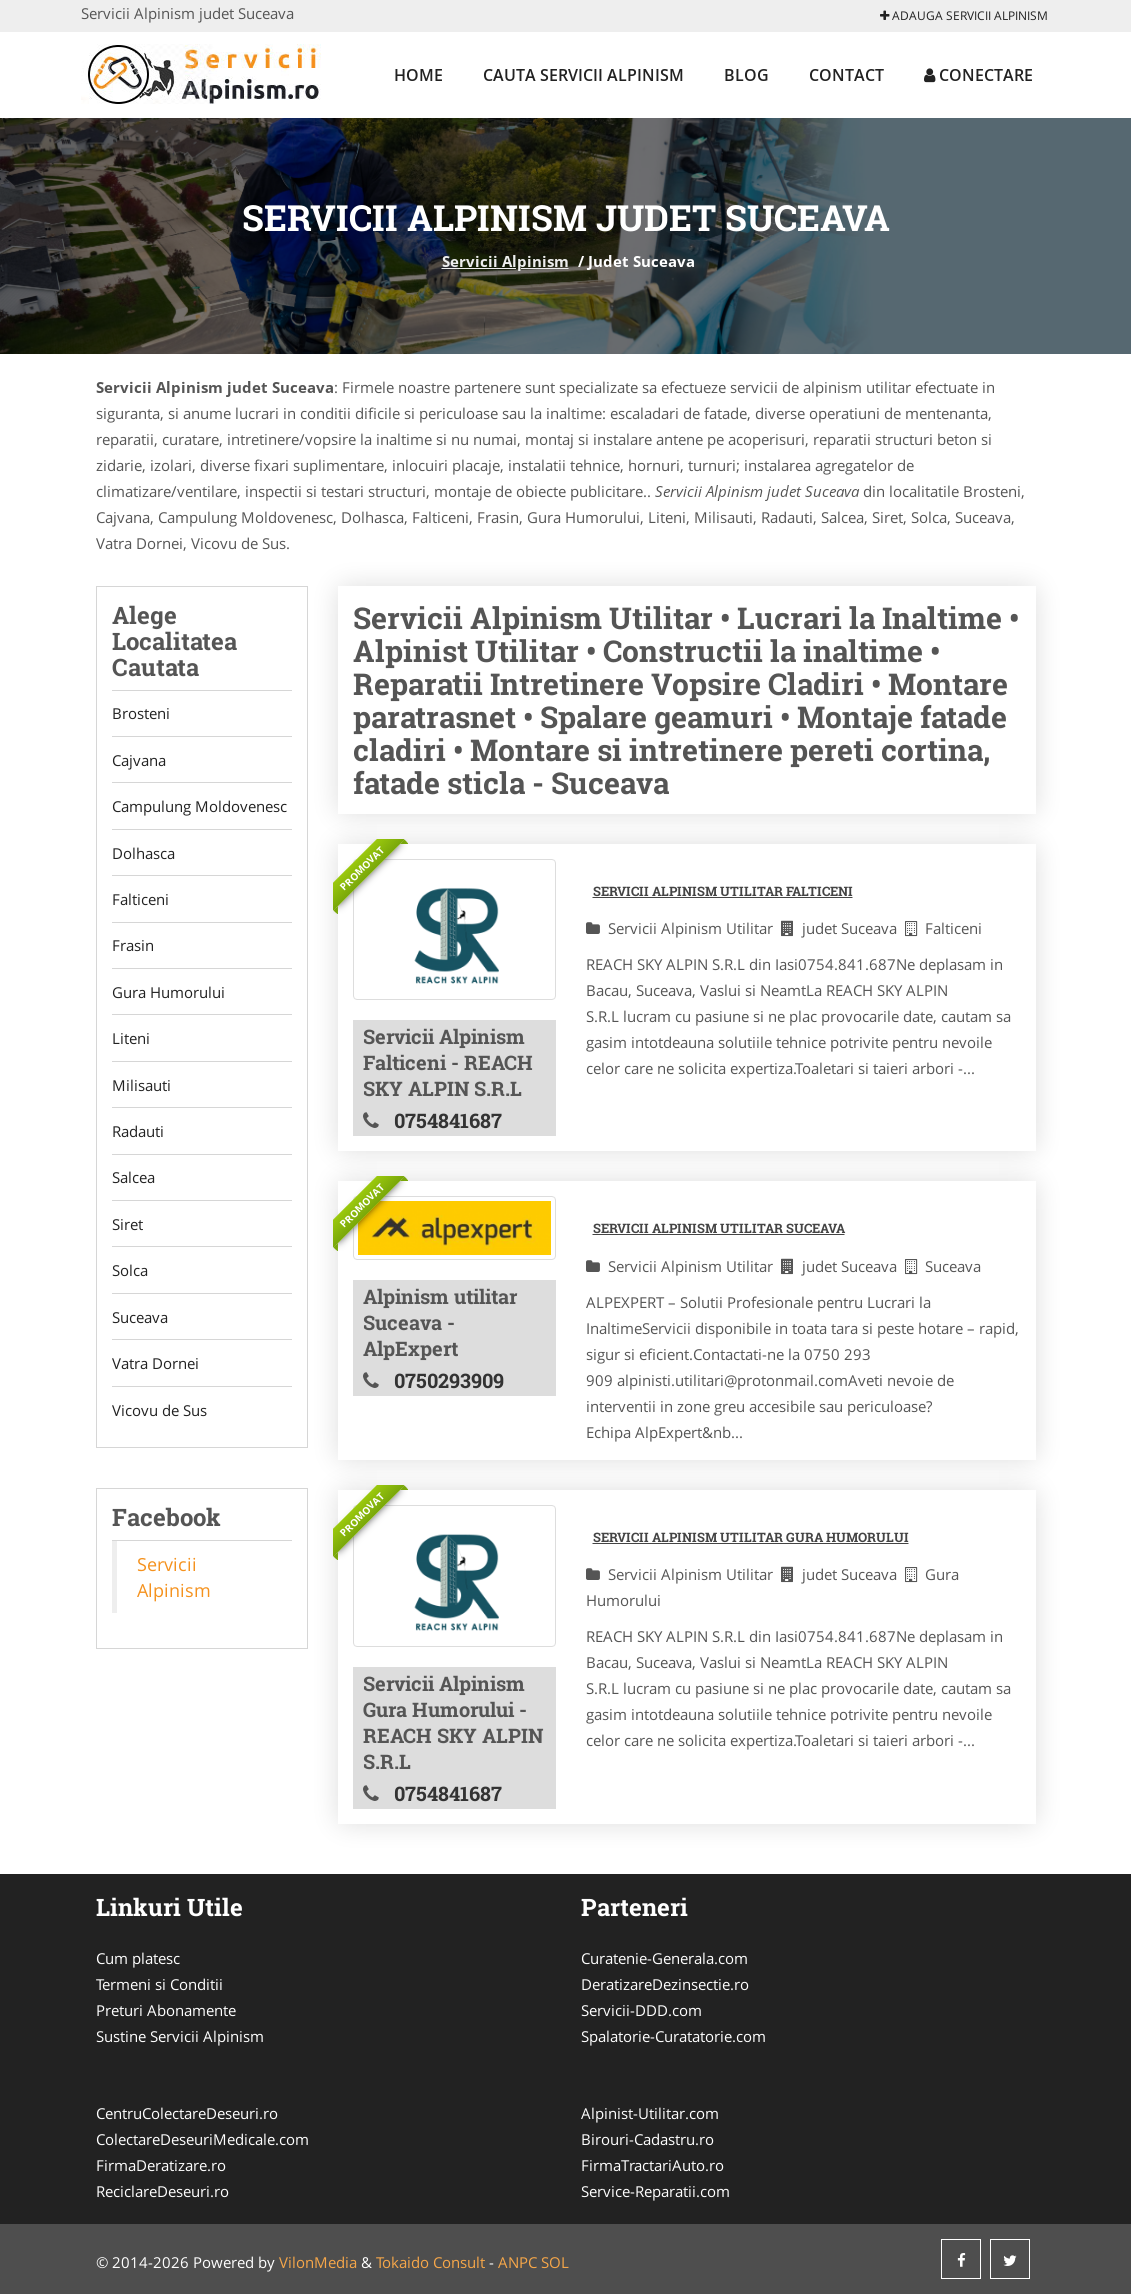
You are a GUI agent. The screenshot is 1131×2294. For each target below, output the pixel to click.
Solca (130, 1278)
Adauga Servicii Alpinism (964, 15)
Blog (746, 75)
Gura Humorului (168, 996)
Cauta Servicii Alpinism (583, 75)
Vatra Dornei (155, 1372)
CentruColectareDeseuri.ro (187, 2113)
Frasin (133, 949)
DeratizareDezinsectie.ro (665, 1984)
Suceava (140, 1325)
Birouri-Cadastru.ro (647, 2139)
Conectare (978, 75)
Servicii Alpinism (505, 261)
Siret (127, 1231)
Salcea (133, 1184)
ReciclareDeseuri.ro (162, 2191)
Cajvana (139, 761)
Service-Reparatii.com (655, 2191)
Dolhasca (143, 855)
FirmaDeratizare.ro (161, 2165)
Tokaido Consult (430, 2262)
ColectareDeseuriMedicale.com (202, 2139)
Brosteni (141, 714)
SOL (555, 2262)
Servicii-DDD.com (641, 2010)
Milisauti (141, 1090)
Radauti (138, 1137)
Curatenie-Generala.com (664, 1958)
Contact (846, 75)
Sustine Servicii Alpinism (180, 2036)
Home (418, 75)
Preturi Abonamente (166, 2010)
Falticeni (140, 902)
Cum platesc (138, 1958)
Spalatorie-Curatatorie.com (673, 2036)
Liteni (131, 1043)
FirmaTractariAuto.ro (652, 2165)
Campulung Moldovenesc (199, 808)
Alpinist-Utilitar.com (650, 2113)
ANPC (517, 2262)
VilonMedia (318, 2262)
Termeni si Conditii (159, 1984)
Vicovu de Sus (159, 1419)
